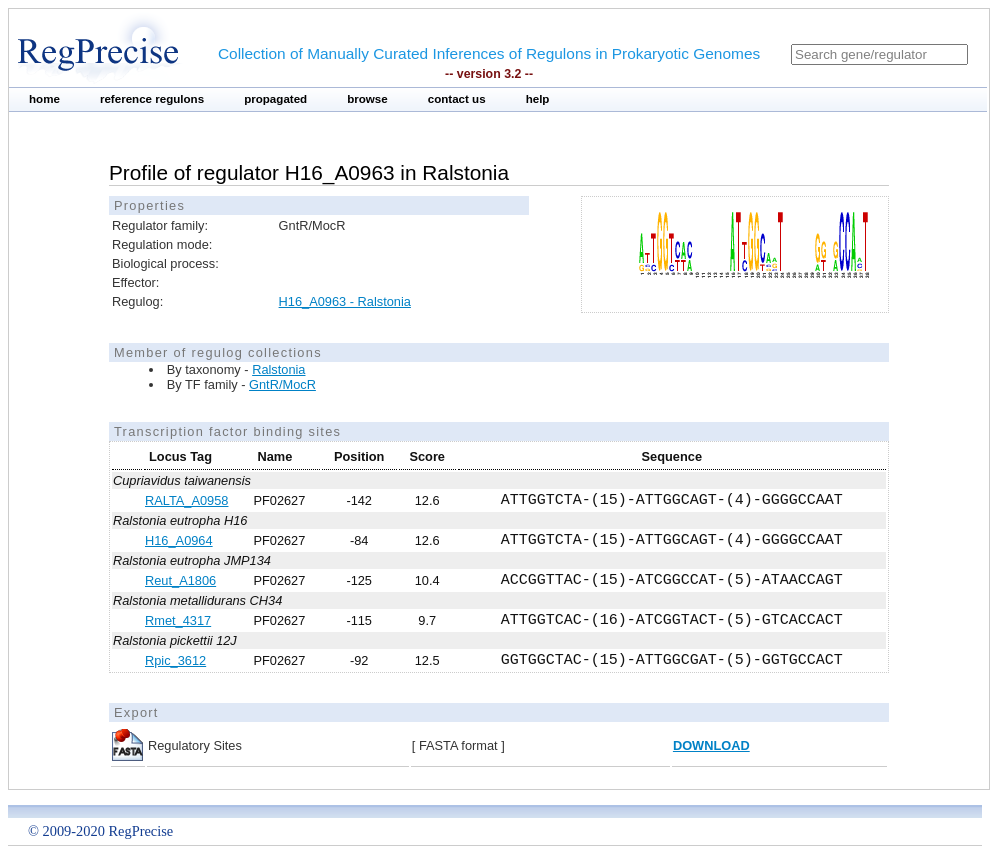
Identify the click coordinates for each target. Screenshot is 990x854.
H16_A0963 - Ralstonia (345, 301)
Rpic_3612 (175, 660)
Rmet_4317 (178, 620)
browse (367, 99)
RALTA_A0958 (186, 500)
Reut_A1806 (180, 580)
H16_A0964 (179, 540)
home (44, 99)
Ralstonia (278, 369)
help (538, 99)
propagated (275, 99)
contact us (457, 99)
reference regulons (152, 99)
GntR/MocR (282, 384)
